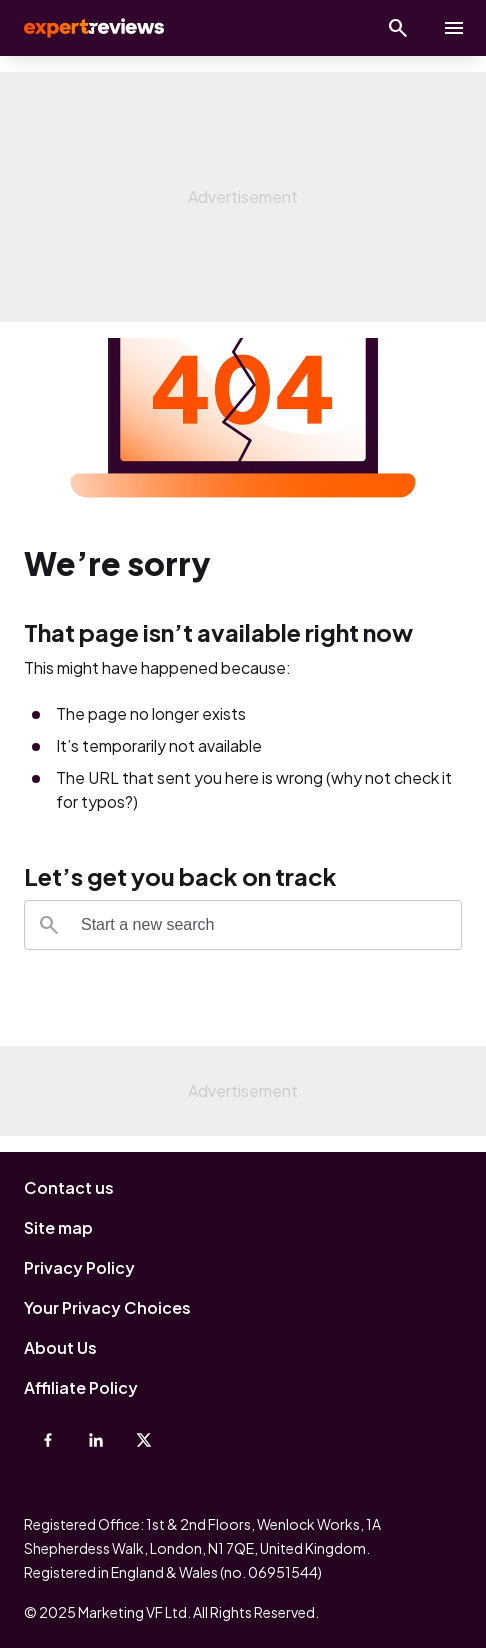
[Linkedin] (96, 1440)
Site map (58, 1227)
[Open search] (398, 28)
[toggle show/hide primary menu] (454, 28)
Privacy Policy (79, 1267)
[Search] (49, 925)
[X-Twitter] (144, 1440)
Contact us (69, 1187)
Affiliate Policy (81, 1387)
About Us (60, 1347)
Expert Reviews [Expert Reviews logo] (92, 28)
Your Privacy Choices (107, 1307)
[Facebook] (48, 1440)
